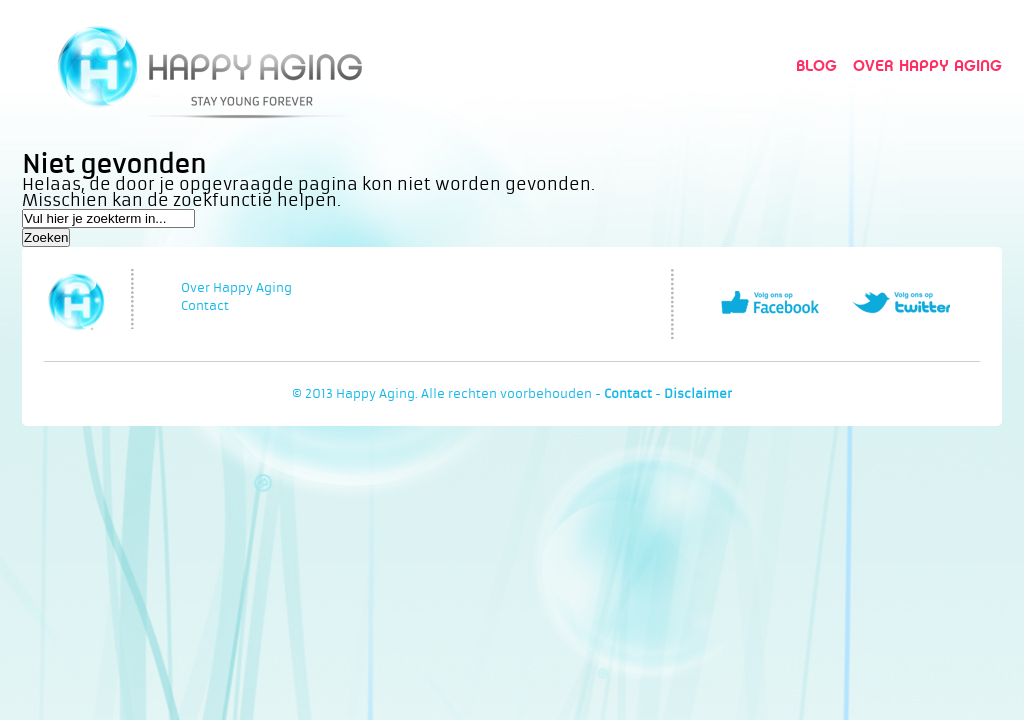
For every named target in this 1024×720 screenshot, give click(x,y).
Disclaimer (698, 394)
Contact (205, 306)
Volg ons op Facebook (770, 302)
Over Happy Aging (927, 65)
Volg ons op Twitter (901, 302)
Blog (816, 65)
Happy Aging (209, 65)
